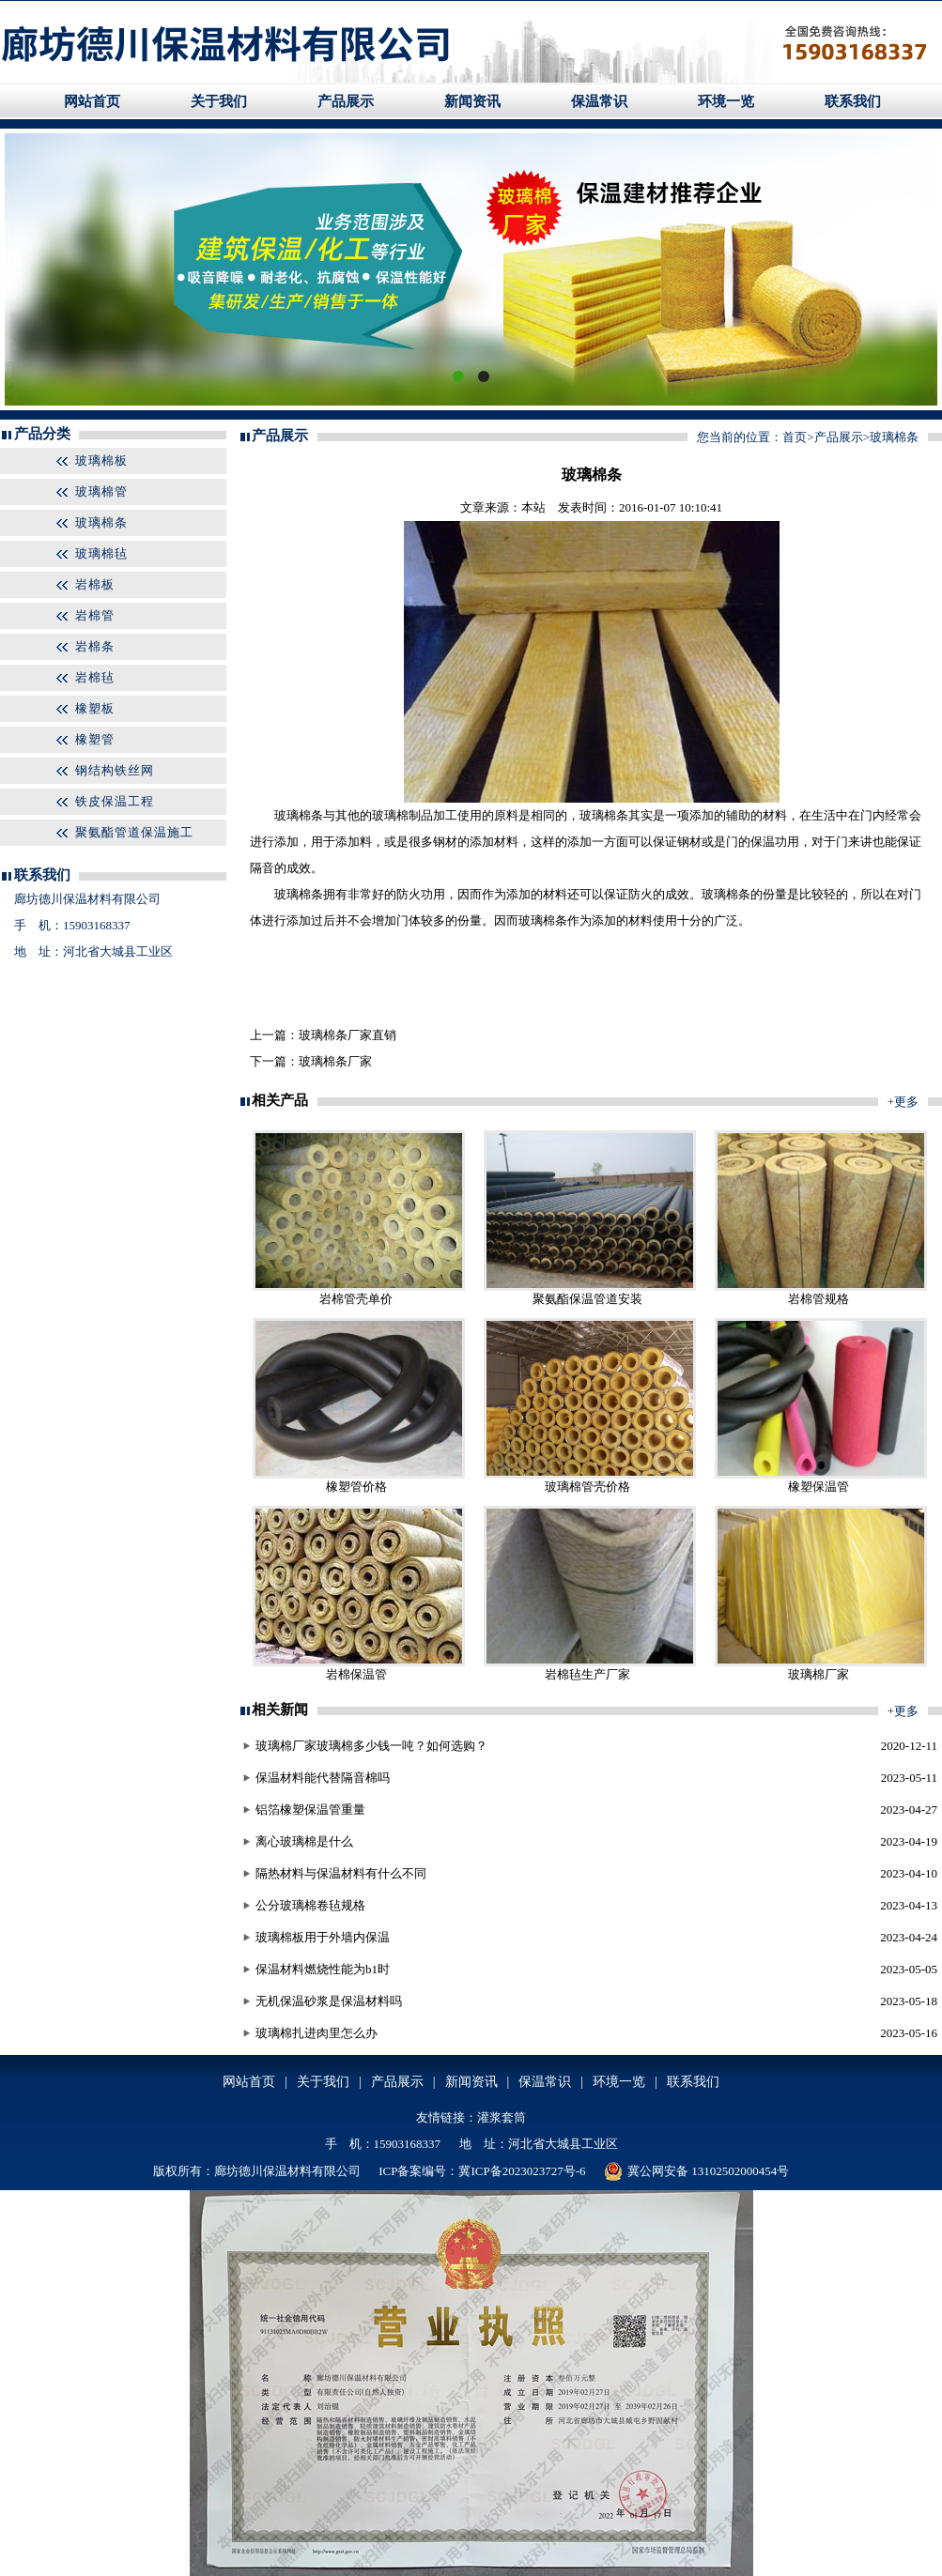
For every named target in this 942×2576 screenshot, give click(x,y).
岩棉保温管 (356, 1674)
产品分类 (42, 433)
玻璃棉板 (101, 460)
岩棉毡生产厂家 (587, 1674)
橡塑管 (95, 739)
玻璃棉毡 (101, 553)
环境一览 (726, 101)
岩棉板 (95, 584)
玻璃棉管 (101, 491)
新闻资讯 (472, 101)
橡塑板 (95, 708)
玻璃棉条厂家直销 (347, 1035)
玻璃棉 (292, 815)
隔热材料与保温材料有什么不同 (340, 1873)
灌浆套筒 (501, 2117)
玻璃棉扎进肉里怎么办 (316, 2033)
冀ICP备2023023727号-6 (521, 2171)
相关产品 (280, 1100)
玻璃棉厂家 (818, 1674)
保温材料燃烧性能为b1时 (322, 1969)
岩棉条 (95, 646)
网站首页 (92, 101)
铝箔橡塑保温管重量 (310, 1809)
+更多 (903, 1102)
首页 (794, 437)
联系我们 (853, 101)
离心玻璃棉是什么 (304, 1841)
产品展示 (345, 101)
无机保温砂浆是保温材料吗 (328, 2001)
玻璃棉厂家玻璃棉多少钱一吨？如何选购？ (371, 1746)
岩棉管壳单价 (356, 1299)
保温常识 (599, 101)
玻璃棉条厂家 (335, 1061)
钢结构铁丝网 (114, 770)
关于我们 (219, 101)
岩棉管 (95, 615)
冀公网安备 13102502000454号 (696, 2171)
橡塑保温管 (818, 1487)
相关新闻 (280, 1709)
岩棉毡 (95, 677)
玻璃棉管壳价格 (587, 1487)
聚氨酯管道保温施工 (134, 832)
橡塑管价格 (356, 1487)
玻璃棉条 (101, 522)
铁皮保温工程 (114, 801)
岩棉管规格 (818, 1299)
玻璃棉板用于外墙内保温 (322, 1937)
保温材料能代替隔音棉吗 (322, 1778)
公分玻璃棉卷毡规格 (310, 1905)
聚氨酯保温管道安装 (587, 1299)
